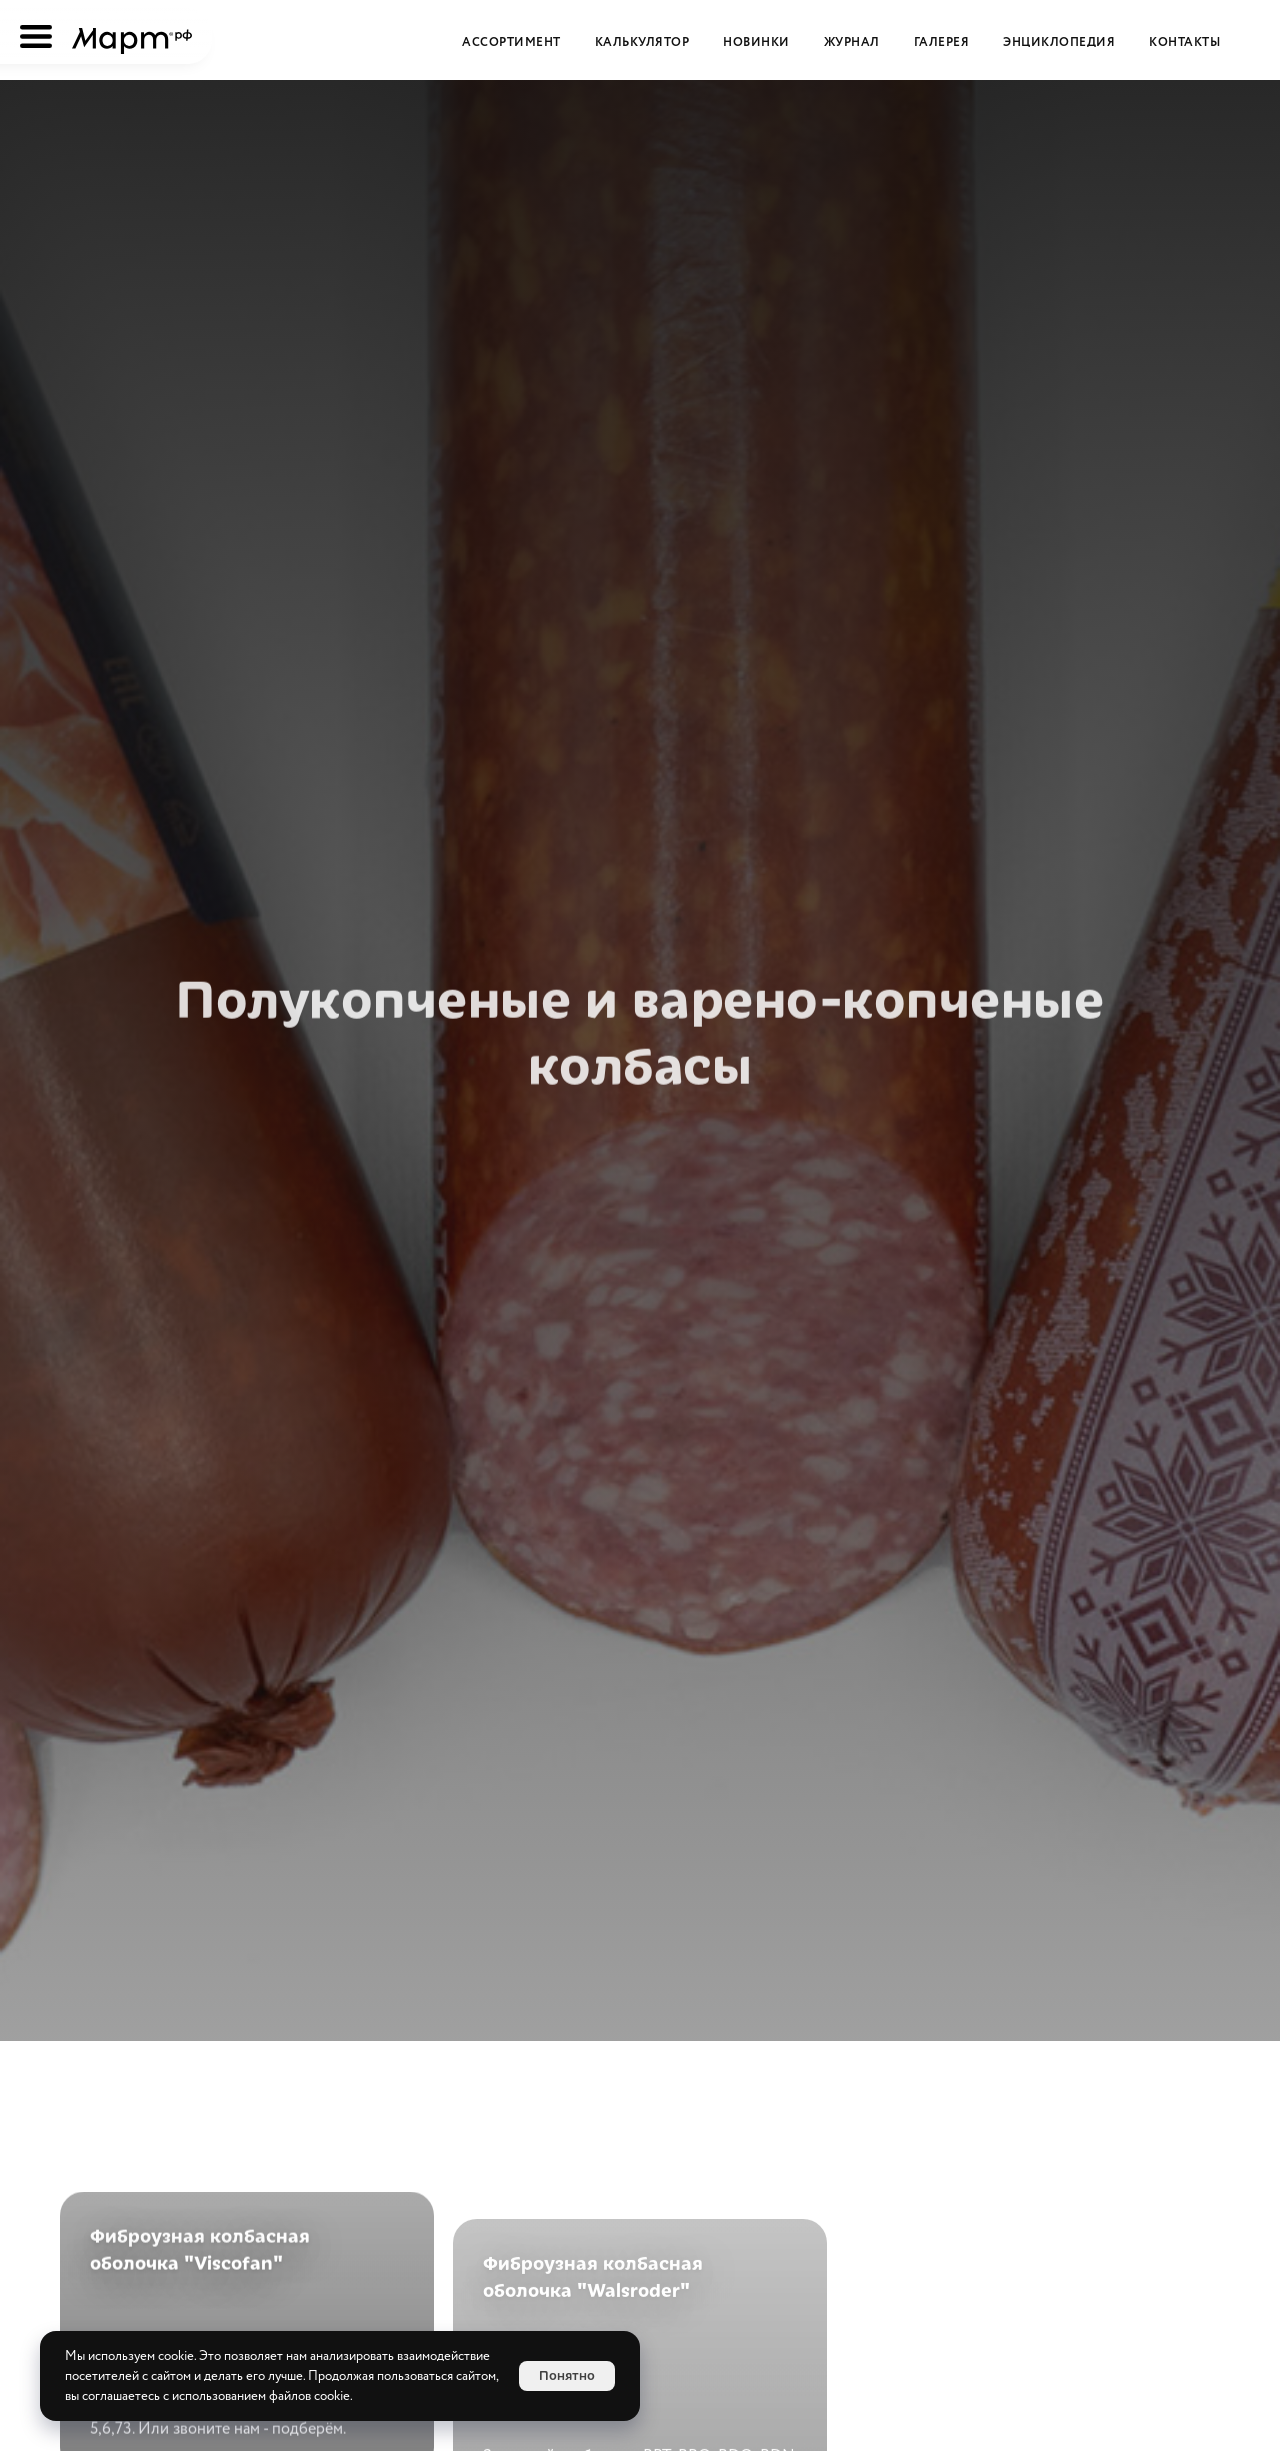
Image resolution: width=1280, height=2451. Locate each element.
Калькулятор (642, 42)
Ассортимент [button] (511, 42)
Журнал (852, 42)
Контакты (1184, 42)
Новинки (756, 42)
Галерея (942, 42)
